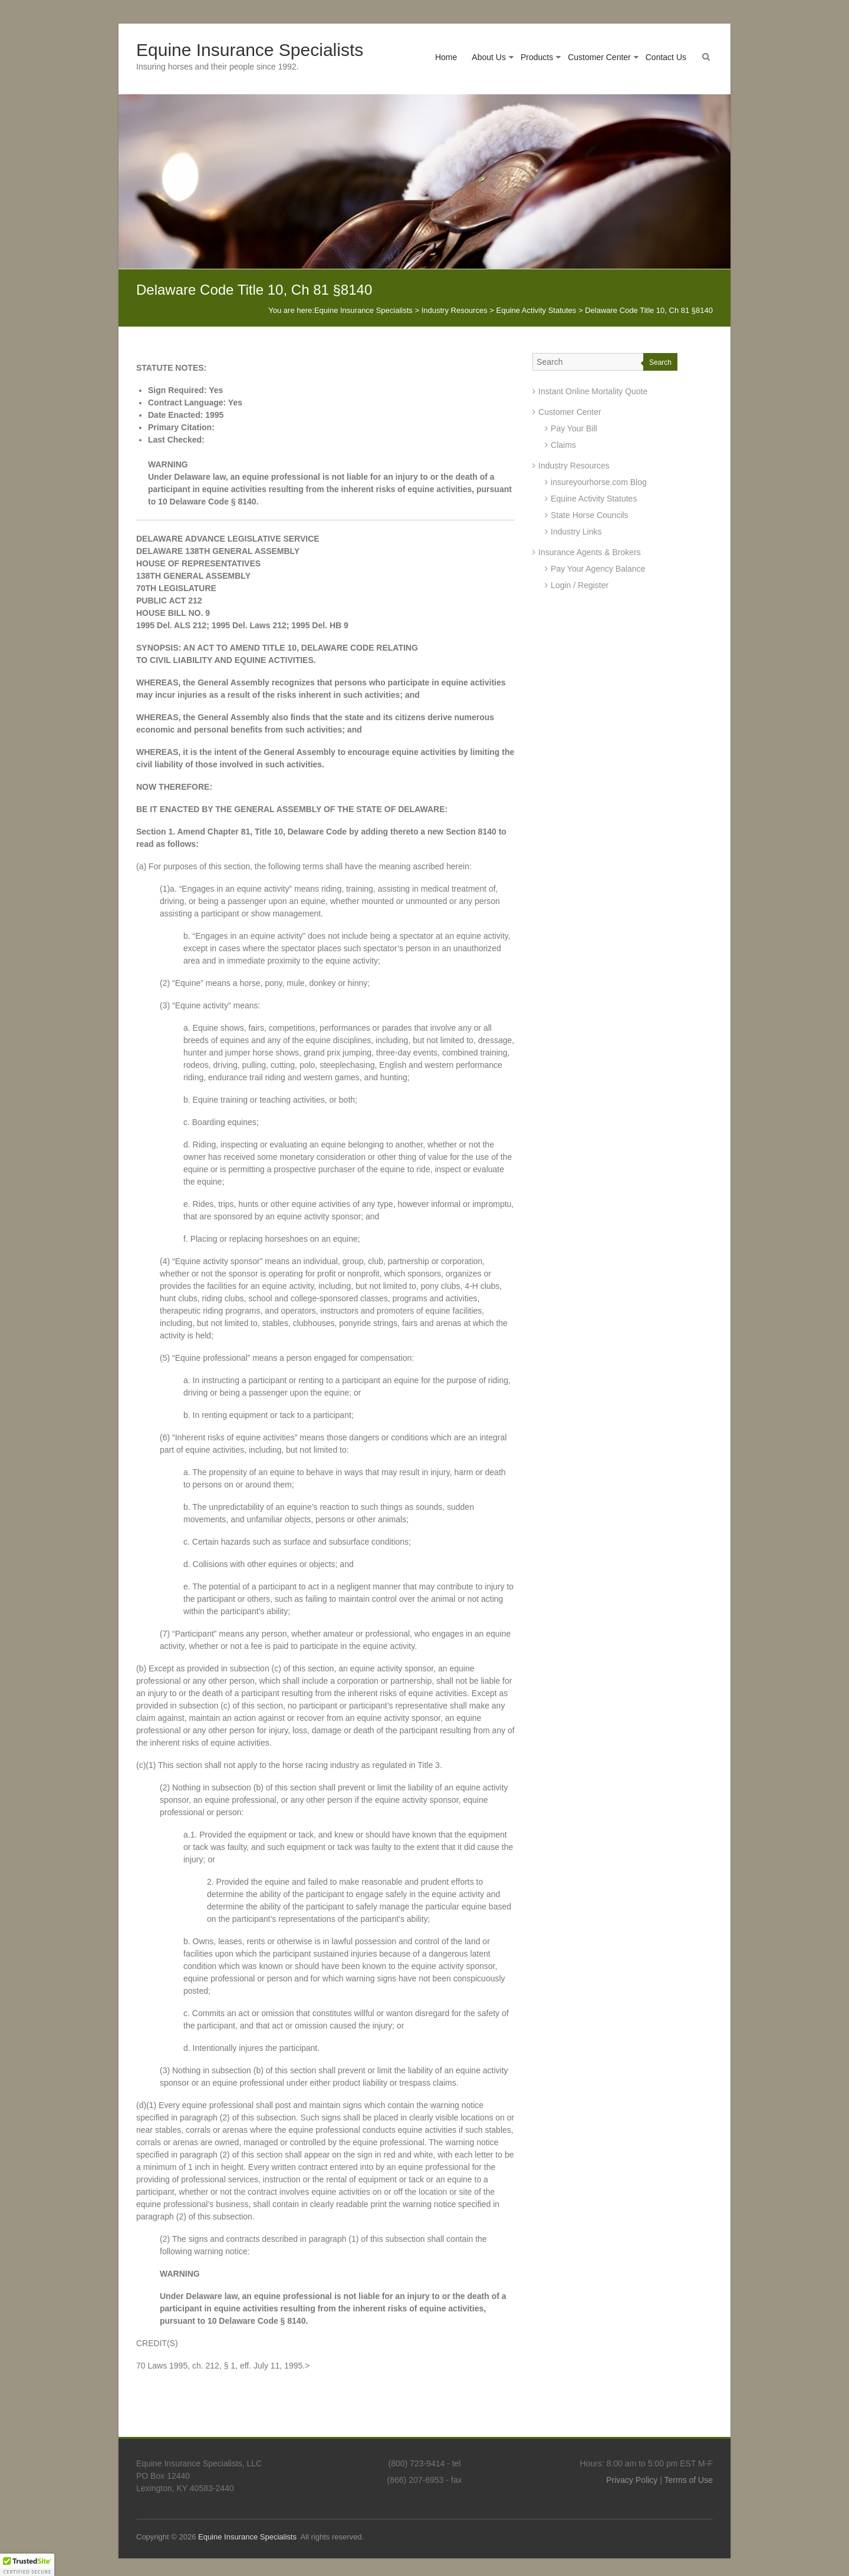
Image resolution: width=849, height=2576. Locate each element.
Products (537, 57)
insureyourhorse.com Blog (599, 482)
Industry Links (576, 531)
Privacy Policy (631, 2480)
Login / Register (579, 585)
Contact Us (666, 57)
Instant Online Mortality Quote (592, 391)
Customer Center (599, 57)
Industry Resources (574, 465)
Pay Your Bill (574, 428)
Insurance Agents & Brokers (589, 552)
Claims (563, 445)
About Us (489, 57)
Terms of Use (688, 2480)
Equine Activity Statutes (594, 498)
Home (446, 57)
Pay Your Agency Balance (598, 568)
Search (660, 362)
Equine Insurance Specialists (249, 50)
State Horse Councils (589, 515)
